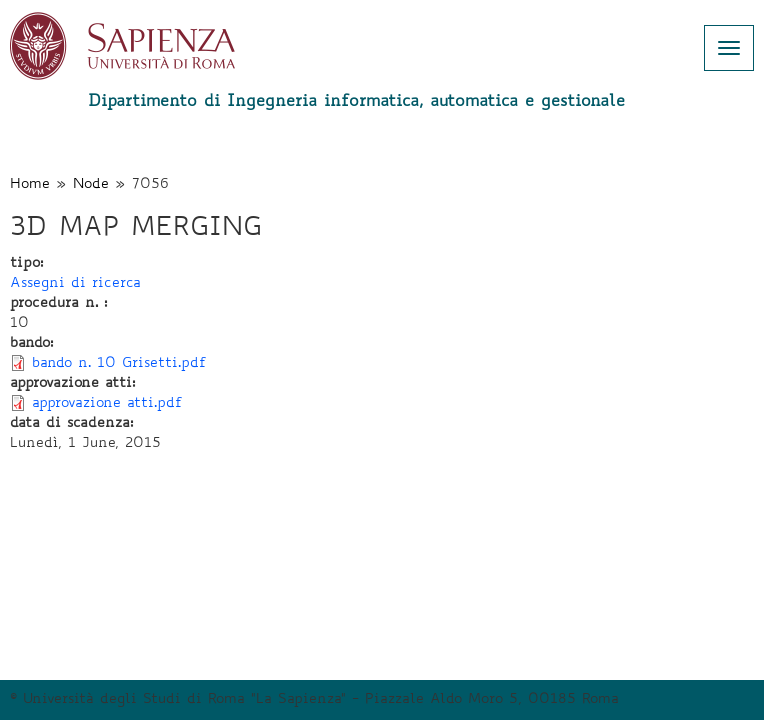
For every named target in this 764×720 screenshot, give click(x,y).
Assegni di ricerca (75, 284)
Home (30, 185)
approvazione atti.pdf (107, 404)
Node (91, 185)
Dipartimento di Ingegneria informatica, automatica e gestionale (356, 102)
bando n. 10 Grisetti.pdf (119, 364)
